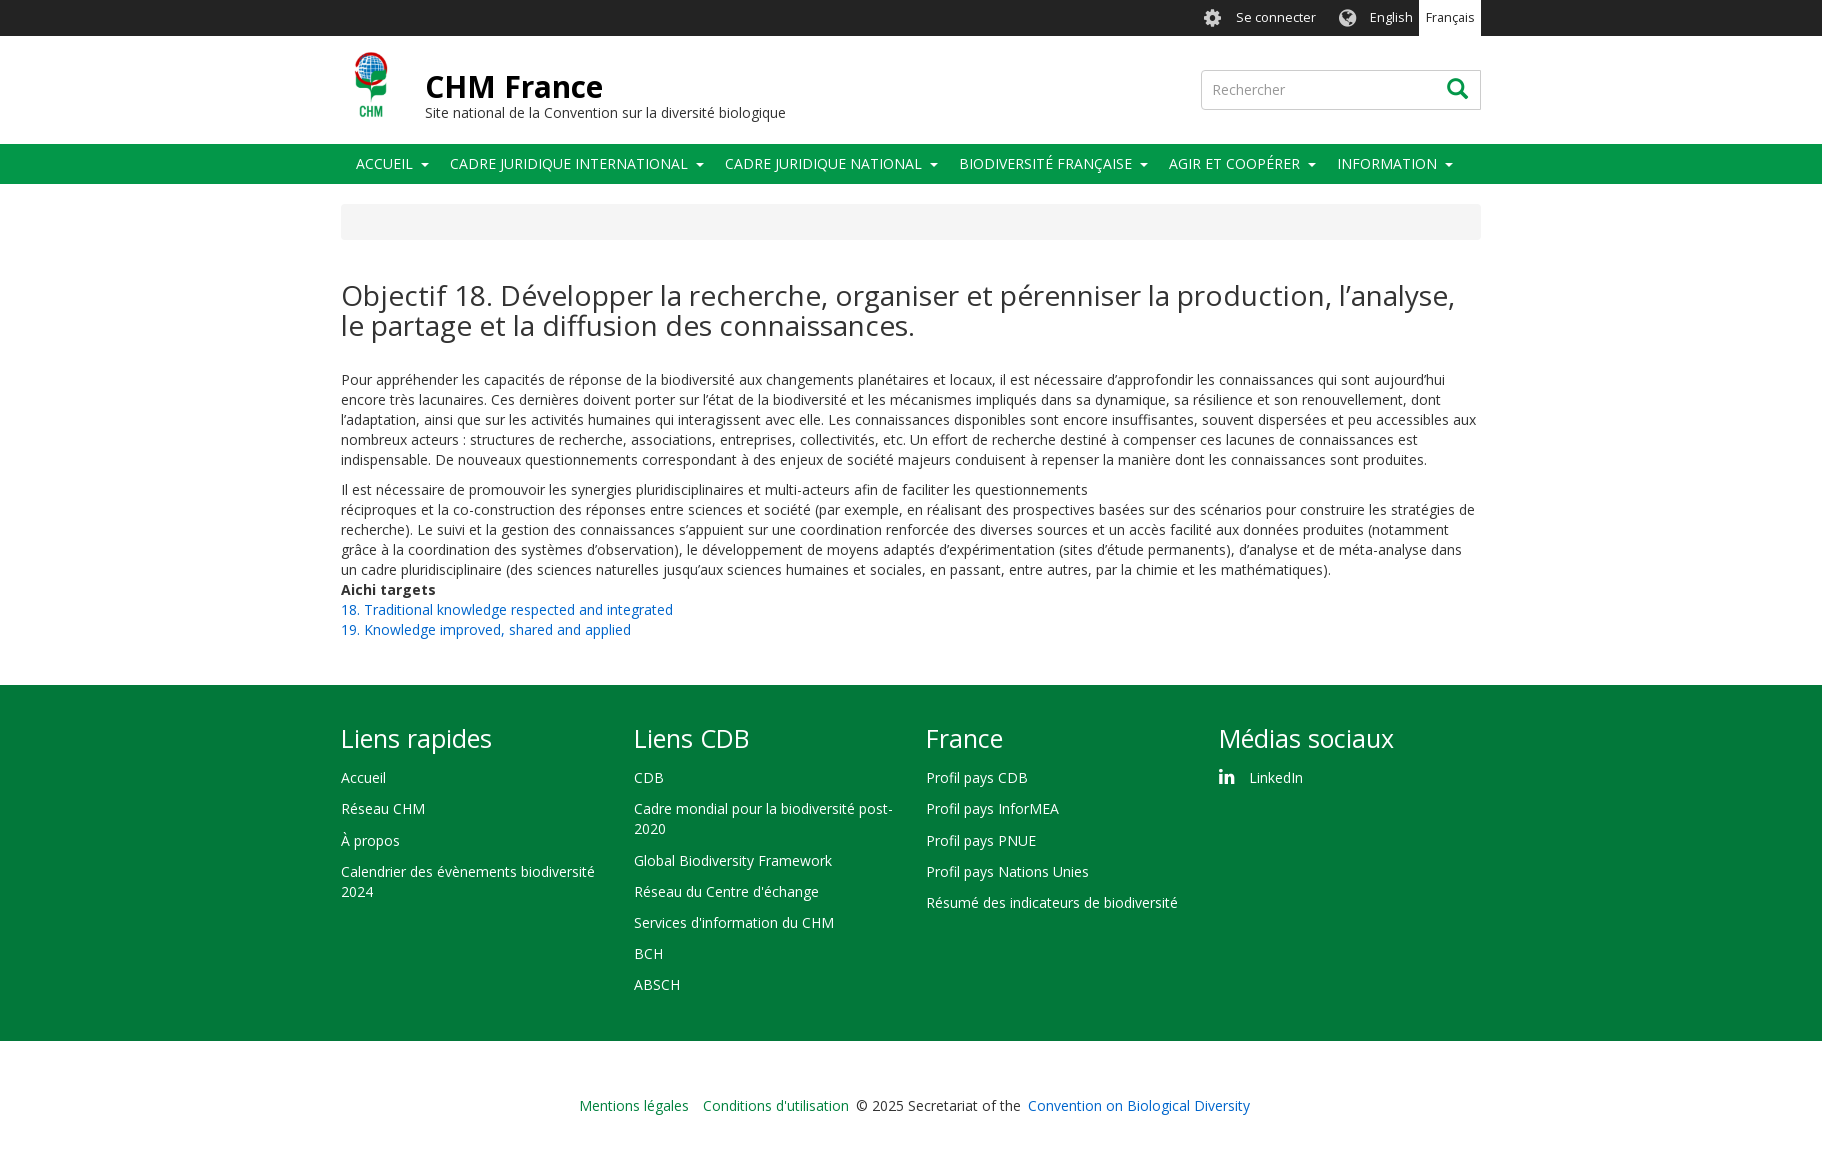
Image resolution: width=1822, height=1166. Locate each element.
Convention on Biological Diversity (1139, 1105)
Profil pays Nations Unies (1007, 871)
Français (1450, 17)
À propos (370, 840)
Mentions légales (634, 1105)
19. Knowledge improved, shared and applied (486, 629)
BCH (648, 953)
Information (1387, 163)
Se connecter (1276, 17)
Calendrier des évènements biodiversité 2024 (468, 881)
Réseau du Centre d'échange (726, 891)
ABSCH (657, 984)
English (1391, 17)
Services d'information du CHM (734, 922)
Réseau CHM (383, 808)
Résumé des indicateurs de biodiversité (1052, 902)
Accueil (384, 163)
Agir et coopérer (1234, 163)
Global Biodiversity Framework (733, 860)
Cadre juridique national (823, 163)
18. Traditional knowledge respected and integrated (507, 609)
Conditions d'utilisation (776, 1105)
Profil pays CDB (977, 777)
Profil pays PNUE (981, 840)
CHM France (514, 86)
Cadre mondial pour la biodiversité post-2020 (763, 818)
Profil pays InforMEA (992, 808)
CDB (649, 777)
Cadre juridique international (569, 163)
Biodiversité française (1045, 163)
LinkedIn (1276, 777)
